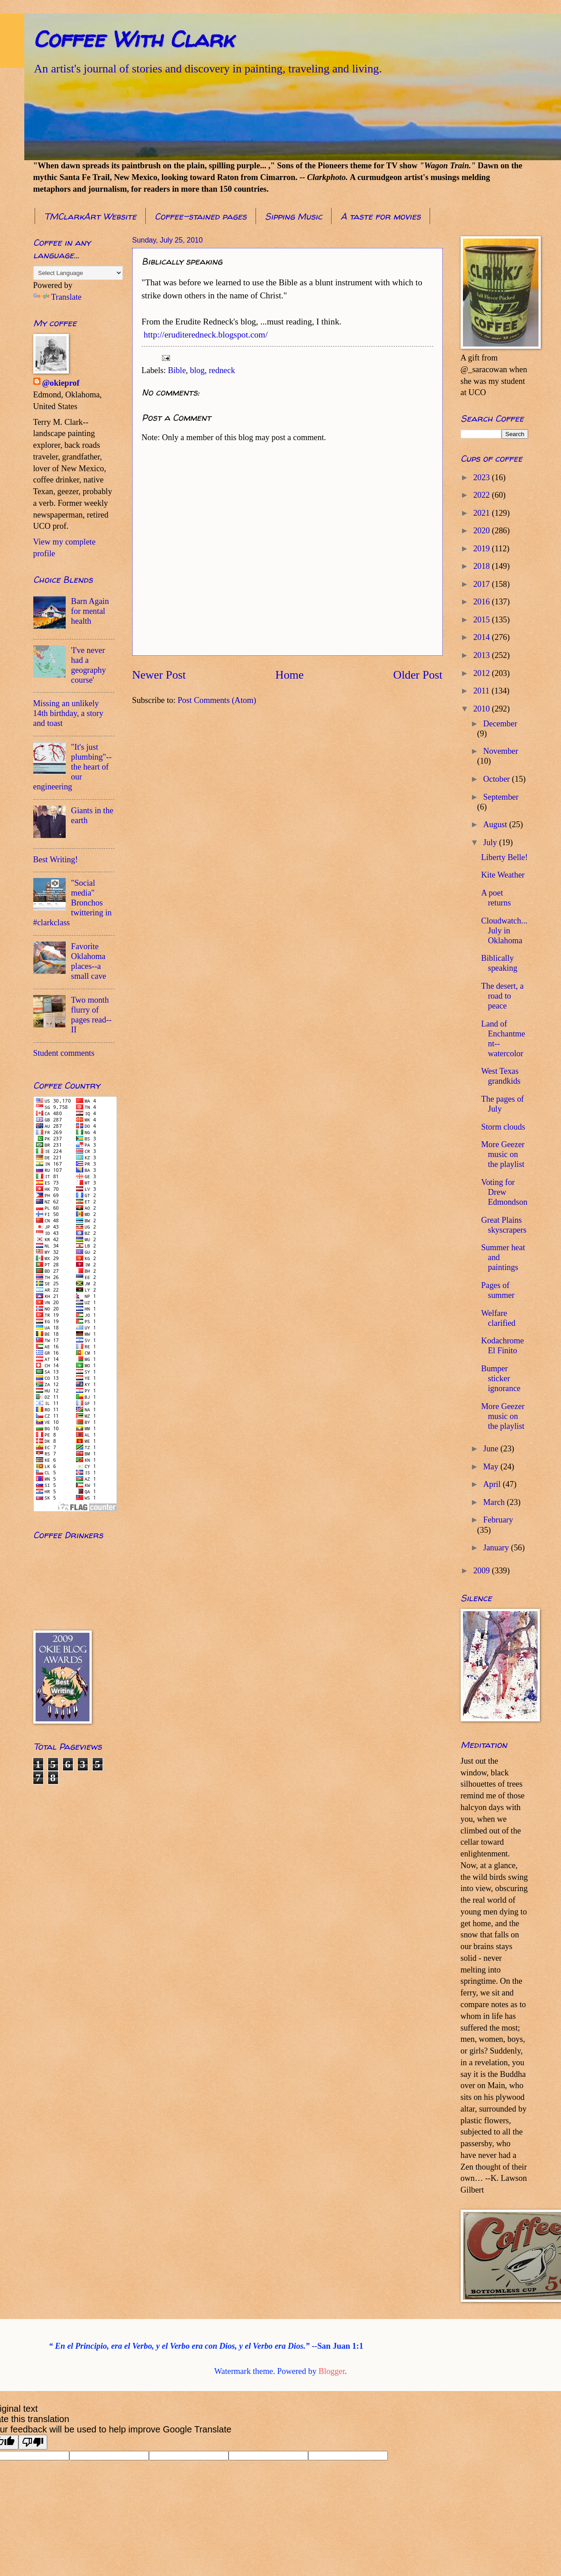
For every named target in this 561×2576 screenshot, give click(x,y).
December (500, 723)
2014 (482, 637)
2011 (482, 690)
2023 (482, 477)
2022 (482, 495)
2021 (482, 513)
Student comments (63, 1053)
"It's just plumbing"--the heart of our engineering (72, 767)
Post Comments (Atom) (217, 700)
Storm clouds (503, 1126)
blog (197, 370)
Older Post (417, 674)
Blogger (332, 2371)
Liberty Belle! (504, 857)
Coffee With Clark (133, 38)
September (501, 797)
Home (289, 674)
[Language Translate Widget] (78, 273)
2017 (482, 584)
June (491, 1448)
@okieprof (61, 382)
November (500, 751)
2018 (482, 566)
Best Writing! (55, 859)
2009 (482, 1570)
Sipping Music (293, 216)
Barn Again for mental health (90, 611)
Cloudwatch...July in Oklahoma (504, 930)
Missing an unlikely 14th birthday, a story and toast (68, 713)
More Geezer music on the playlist (503, 1154)
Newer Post (159, 674)
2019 (482, 548)
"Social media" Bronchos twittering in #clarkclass (72, 902)
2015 (482, 619)
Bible (177, 370)
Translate (57, 297)
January (497, 1547)
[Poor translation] (32, 2442)
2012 (482, 673)
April (493, 1484)
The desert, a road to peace (502, 996)
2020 (482, 530)
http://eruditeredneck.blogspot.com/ (206, 334)
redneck (222, 370)
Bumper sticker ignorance (501, 1378)
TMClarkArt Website (90, 216)
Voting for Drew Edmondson (504, 1192)
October (497, 779)
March (495, 1502)
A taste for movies (381, 216)
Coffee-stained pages (201, 216)
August (496, 824)
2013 (482, 655)
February (498, 1519)
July (491, 842)
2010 (482, 708)
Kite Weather (503, 874)
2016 (482, 601)
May (491, 1466)
